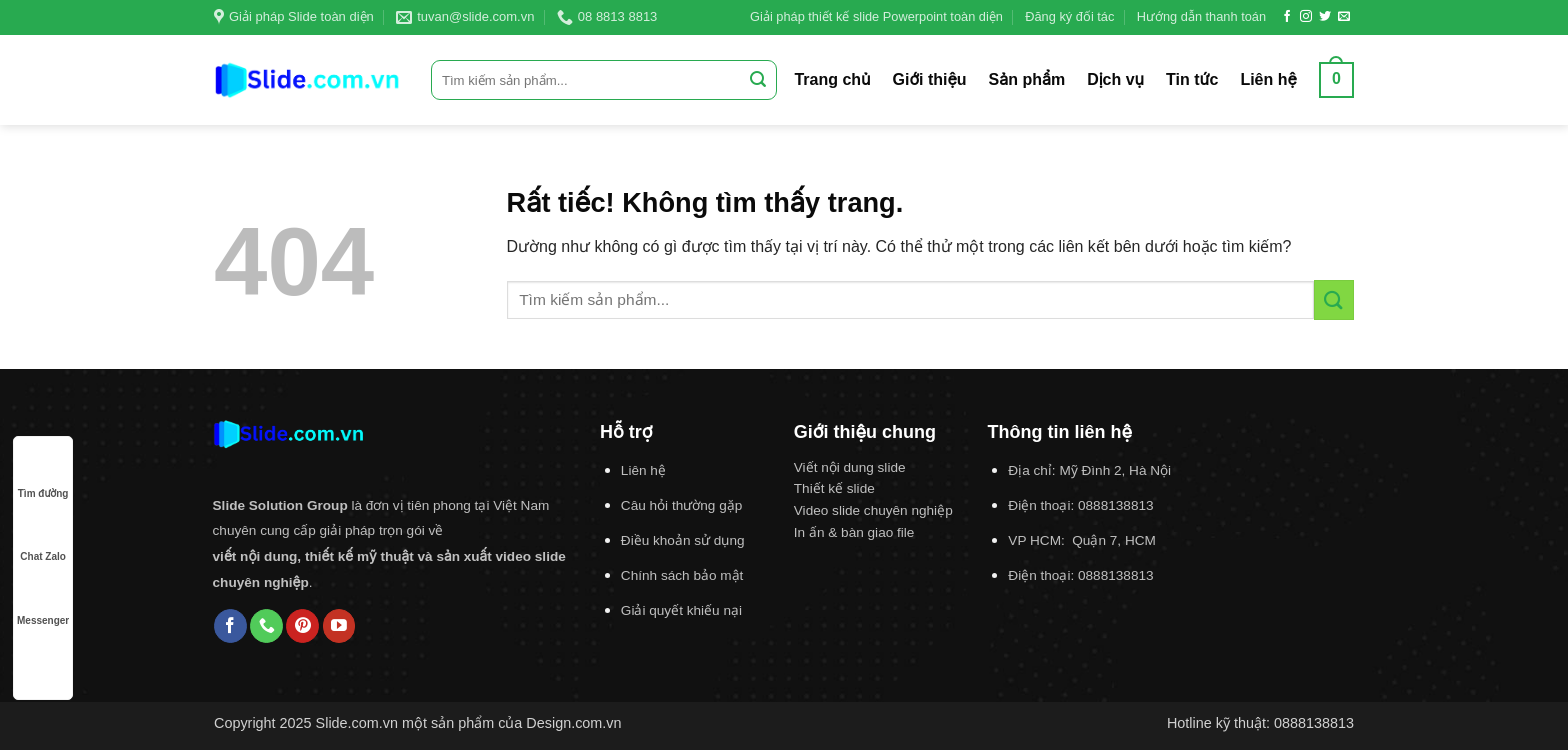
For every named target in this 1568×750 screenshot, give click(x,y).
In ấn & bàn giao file (854, 532)
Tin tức (1192, 79)
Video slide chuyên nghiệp (873, 510)
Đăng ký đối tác (1069, 16)
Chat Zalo (43, 537)
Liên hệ (1268, 79)
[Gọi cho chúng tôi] (266, 626)
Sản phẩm (1027, 79)
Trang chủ (832, 79)
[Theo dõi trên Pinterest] (302, 626)
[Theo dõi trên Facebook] (1287, 17)
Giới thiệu (930, 79)
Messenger (43, 601)
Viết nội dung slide (850, 467)
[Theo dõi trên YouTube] (339, 626)
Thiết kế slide (834, 488)
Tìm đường (43, 474)
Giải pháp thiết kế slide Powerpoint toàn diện (876, 16)
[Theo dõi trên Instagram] (1306, 17)
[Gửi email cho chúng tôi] (1344, 17)
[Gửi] (758, 80)
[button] (1336, 80)
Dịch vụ (1115, 79)
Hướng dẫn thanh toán (1201, 16)
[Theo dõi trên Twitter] (1325, 17)
